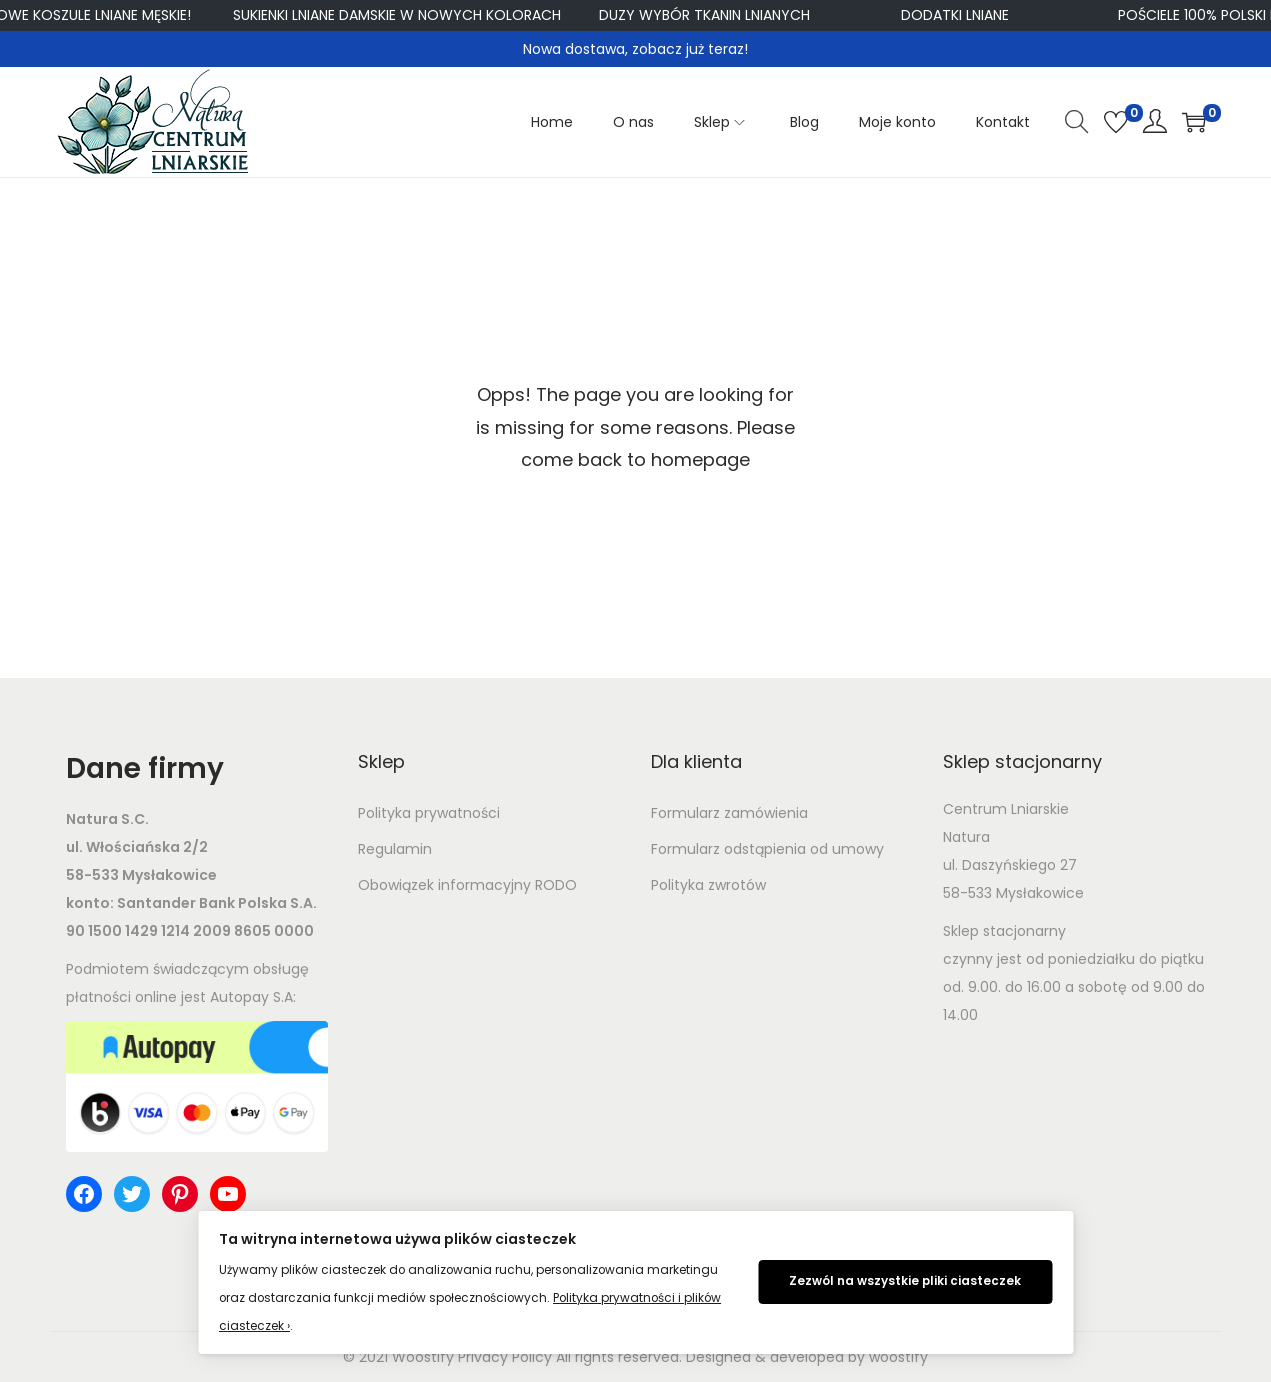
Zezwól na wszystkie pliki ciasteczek (905, 1281)
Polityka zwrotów (708, 885)
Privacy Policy (505, 1357)
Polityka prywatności (429, 813)
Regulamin (395, 849)
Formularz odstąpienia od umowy (767, 849)
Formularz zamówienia (729, 813)
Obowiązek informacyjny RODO (467, 885)
